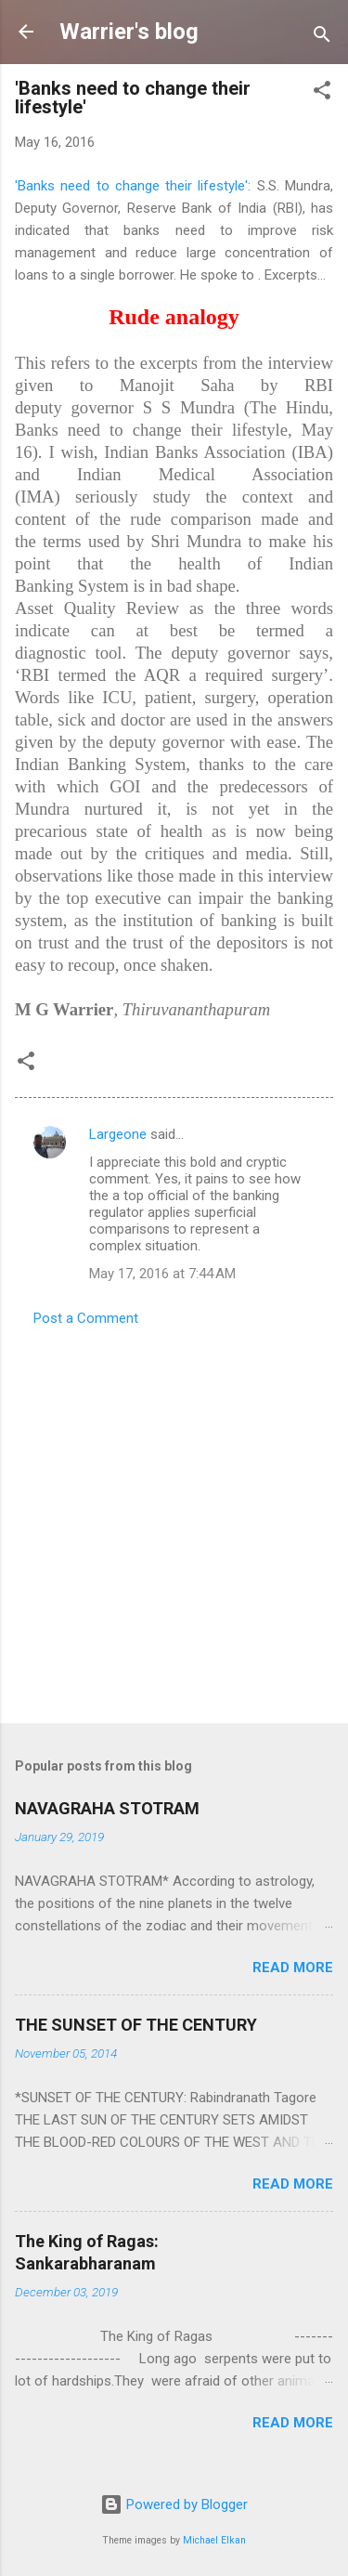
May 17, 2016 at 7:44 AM (162, 1273)
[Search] (322, 37)
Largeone (118, 1134)
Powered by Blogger (174, 2504)
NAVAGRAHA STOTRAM (107, 1808)
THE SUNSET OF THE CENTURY (136, 2024)
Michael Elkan (214, 2540)
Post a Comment (85, 1318)
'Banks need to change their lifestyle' (131, 185)
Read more (292, 1967)
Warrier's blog (129, 32)
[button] (322, 93)
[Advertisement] (174, 1519)
